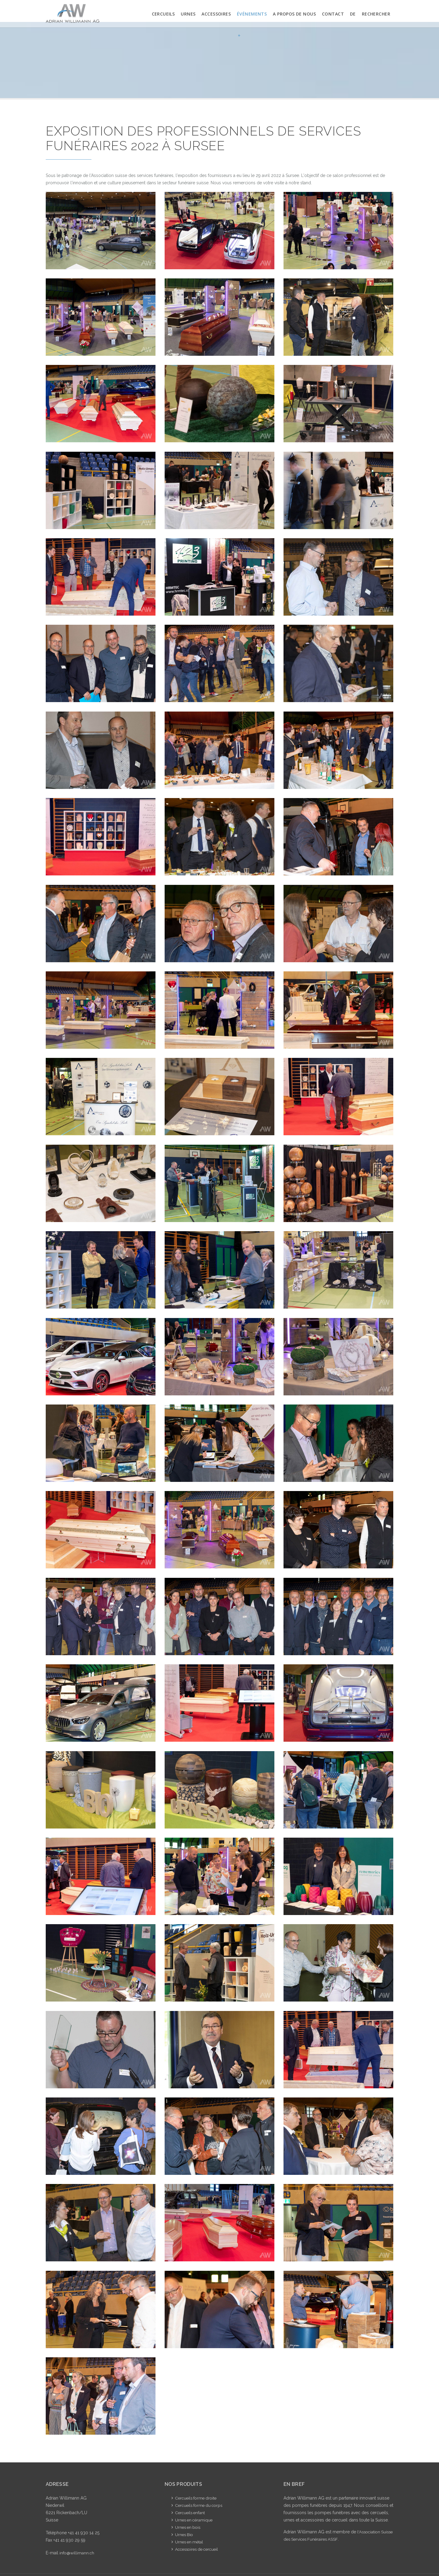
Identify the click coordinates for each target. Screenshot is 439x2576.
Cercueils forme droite (197, 2498)
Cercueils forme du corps (200, 2505)
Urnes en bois (188, 2527)
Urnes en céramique (195, 2520)
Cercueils (163, 14)
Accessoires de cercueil (199, 2549)
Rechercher (376, 14)
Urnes (188, 14)
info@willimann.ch (77, 2552)
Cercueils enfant (191, 2512)
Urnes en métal (190, 2541)
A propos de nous (294, 14)
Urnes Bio (184, 2534)
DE (353, 14)
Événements (252, 28)
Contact (333, 14)
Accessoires (216, 14)
